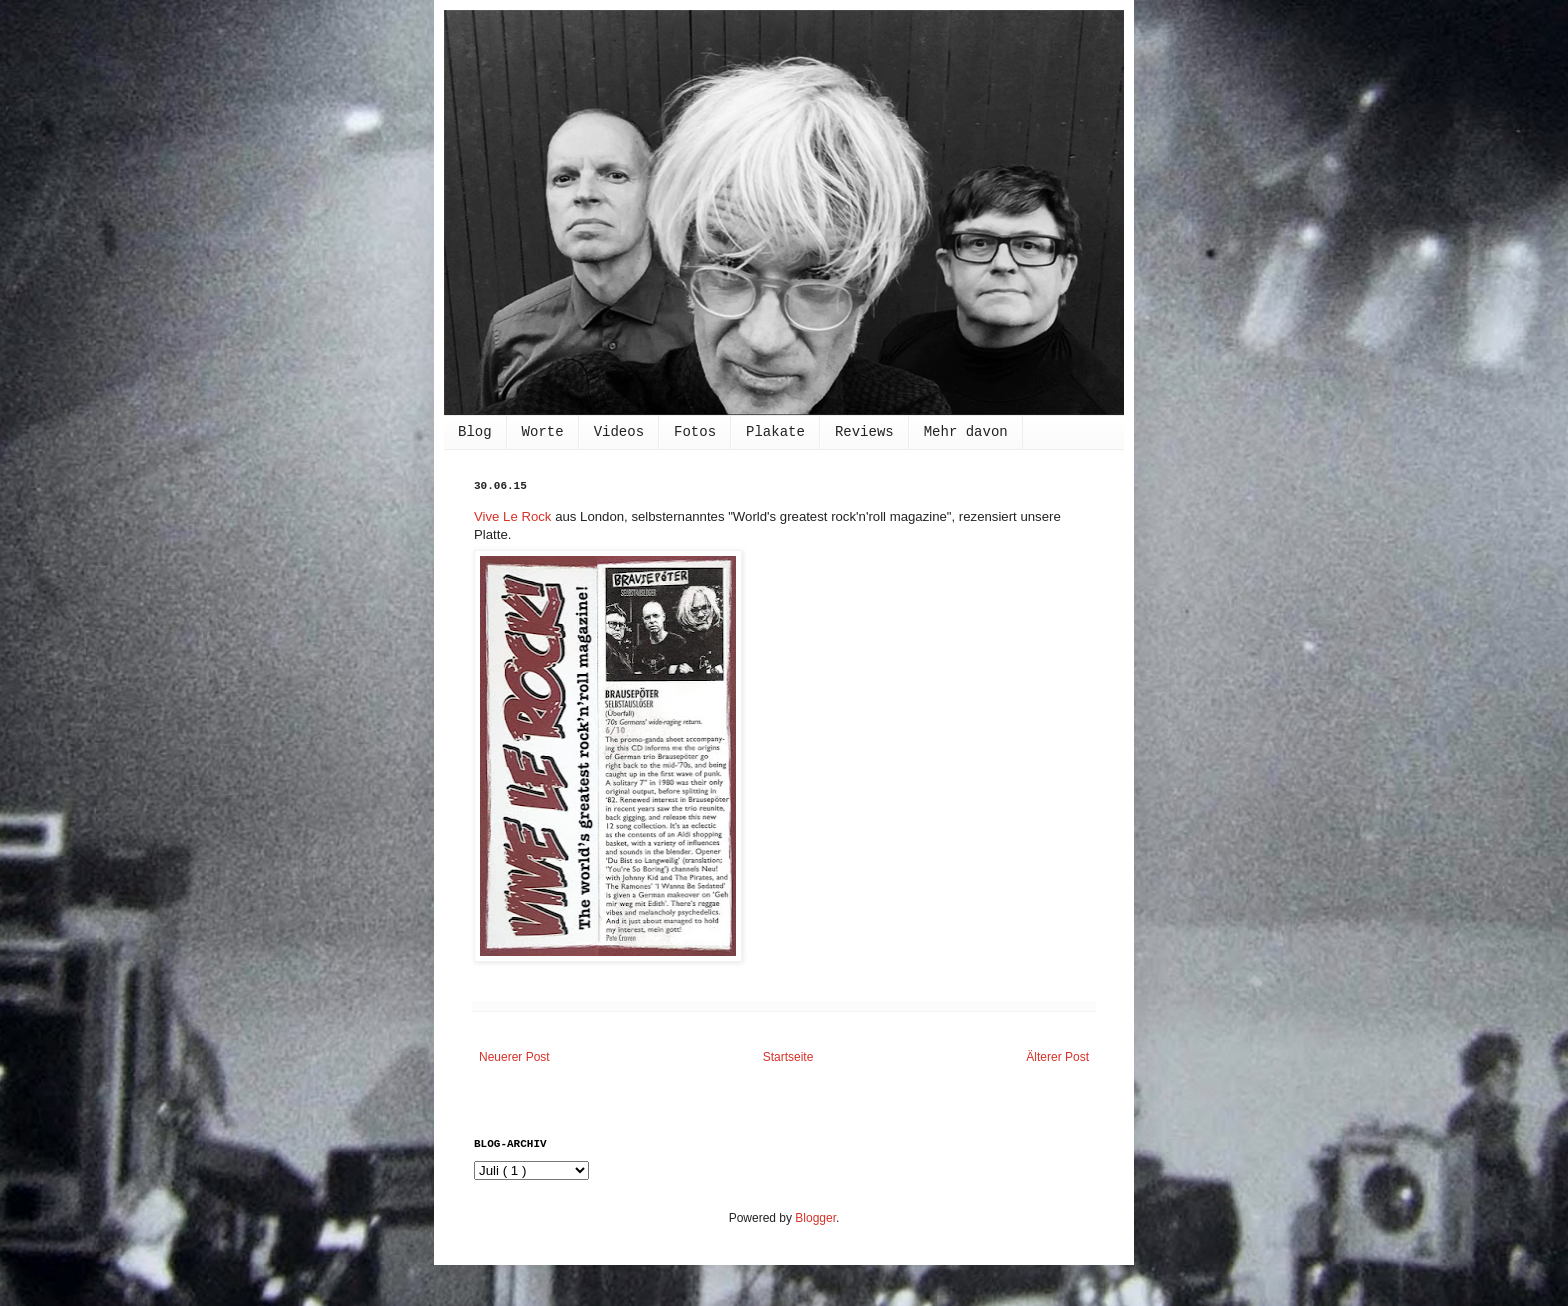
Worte (543, 432)
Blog (475, 432)
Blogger (815, 1218)
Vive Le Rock (512, 516)
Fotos (695, 432)
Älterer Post (1057, 1057)
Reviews (864, 432)
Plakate (775, 432)
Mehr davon (966, 432)
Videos (619, 432)
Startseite (788, 1057)
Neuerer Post (514, 1057)
